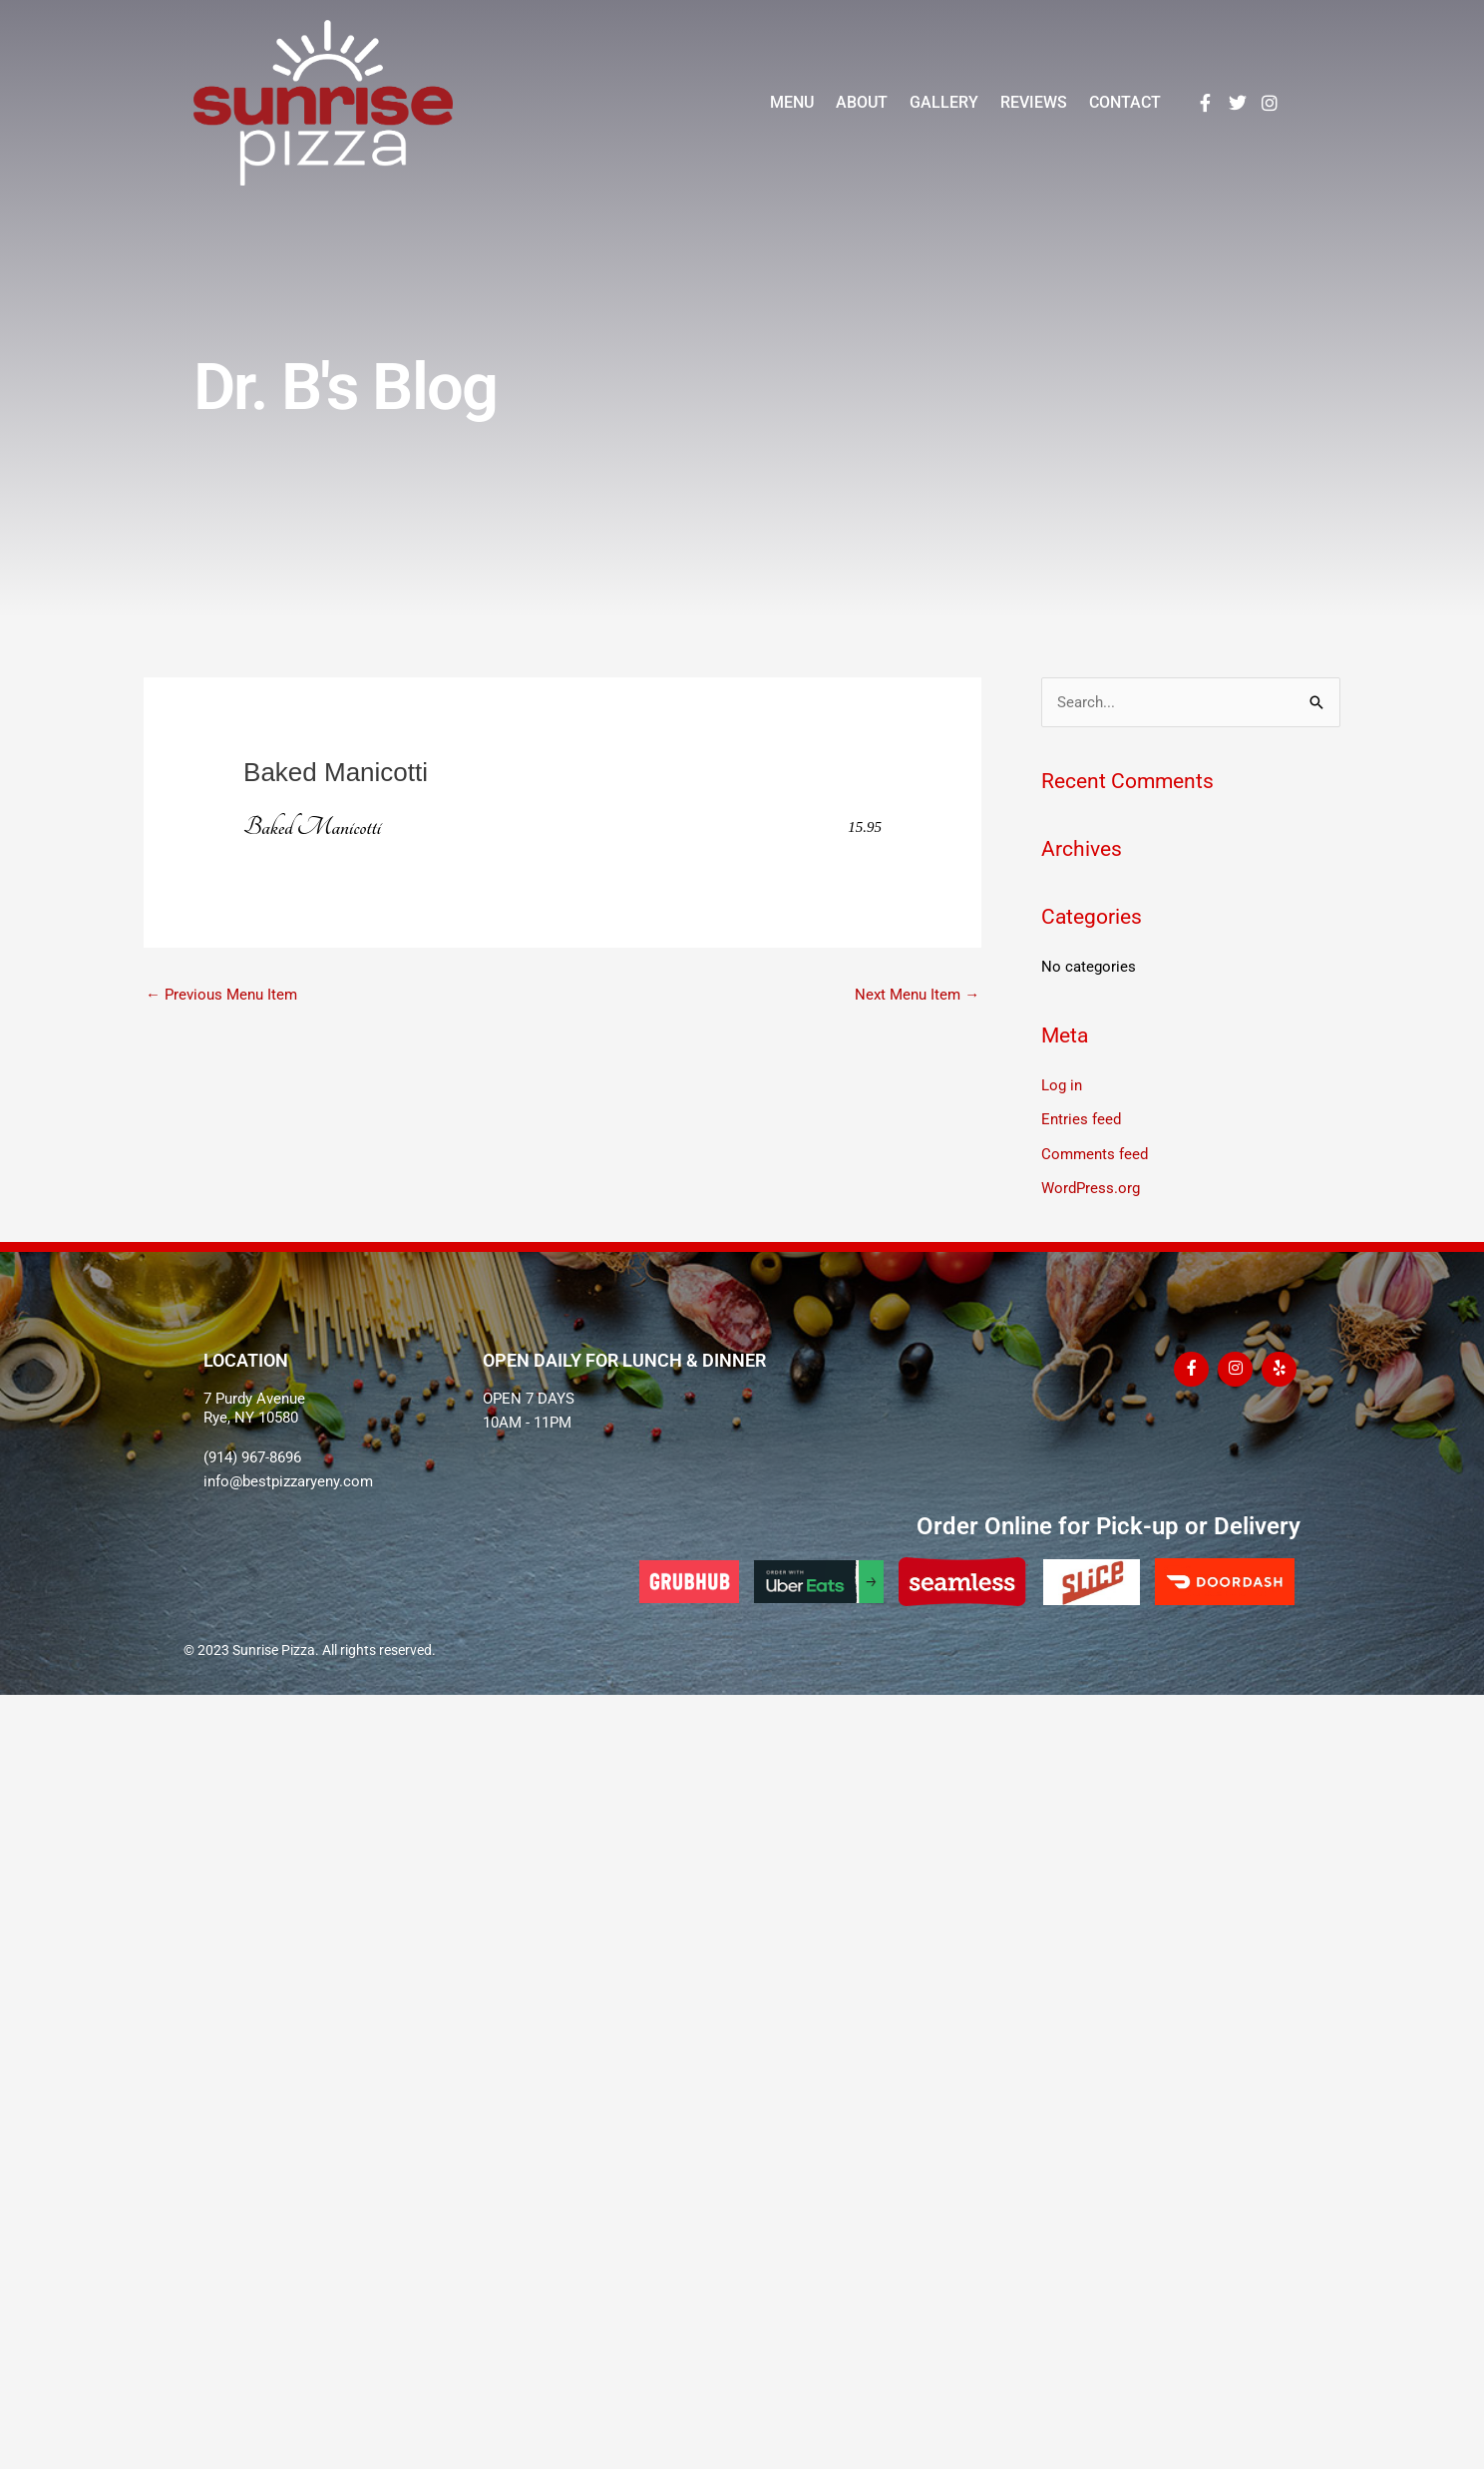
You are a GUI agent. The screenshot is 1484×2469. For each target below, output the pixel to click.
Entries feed (1081, 1119)
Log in (1061, 1085)
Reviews (1033, 102)
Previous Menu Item (221, 995)
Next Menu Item (917, 995)
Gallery (944, 102)
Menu (792, 102)
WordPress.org (1090, 1186)
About (862, 102)
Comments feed (1094, 1152)
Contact (1125, 102)
